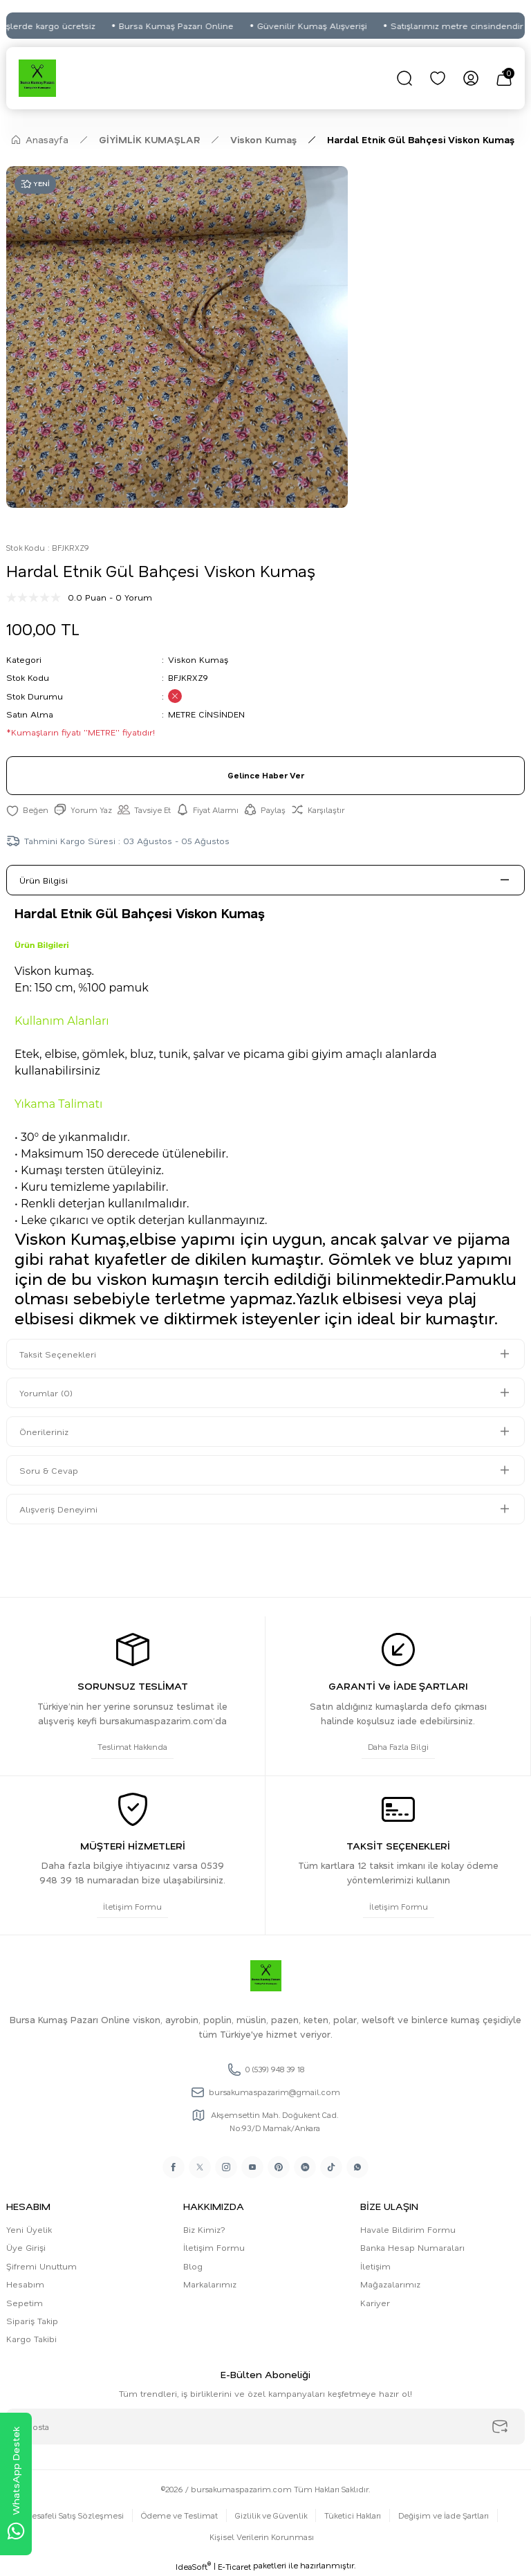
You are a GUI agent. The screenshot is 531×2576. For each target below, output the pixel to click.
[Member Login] (471, 78)
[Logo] (37, 78)
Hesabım (25, 2284)
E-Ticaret (234, 2566)
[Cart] (504, 78)
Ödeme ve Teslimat (179, 2515)
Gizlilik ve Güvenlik (271, 2515)
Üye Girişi (26, 2247)
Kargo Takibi (31, 2338)
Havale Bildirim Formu (408, 2229)
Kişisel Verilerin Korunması (261, 2537)
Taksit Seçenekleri (57, 1354)
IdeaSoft (193, 2566)
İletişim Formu (214, 2247)
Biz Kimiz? (204, 2229)
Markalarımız (209, 2284)
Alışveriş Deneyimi (58, 1509)
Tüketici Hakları (352, 2515)
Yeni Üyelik (29, 2229)
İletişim (375, 2266)
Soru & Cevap (48, 1470)
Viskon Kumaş (198, 659)
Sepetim (24, 2302)
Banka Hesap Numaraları (412, 2247)
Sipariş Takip (32, 2320)
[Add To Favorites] (27, 810)
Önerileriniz (43, 1431)
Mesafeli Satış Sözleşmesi (74, 2515)
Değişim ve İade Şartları (443, 2515)
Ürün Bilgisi (43, 880)
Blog (193, 2266)
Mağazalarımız (390, 2284)
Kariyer (375, 2302)
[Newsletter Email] (265, 2427)
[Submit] (500, 2427)
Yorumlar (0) (46, 1392)
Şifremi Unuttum (41, 2266)
